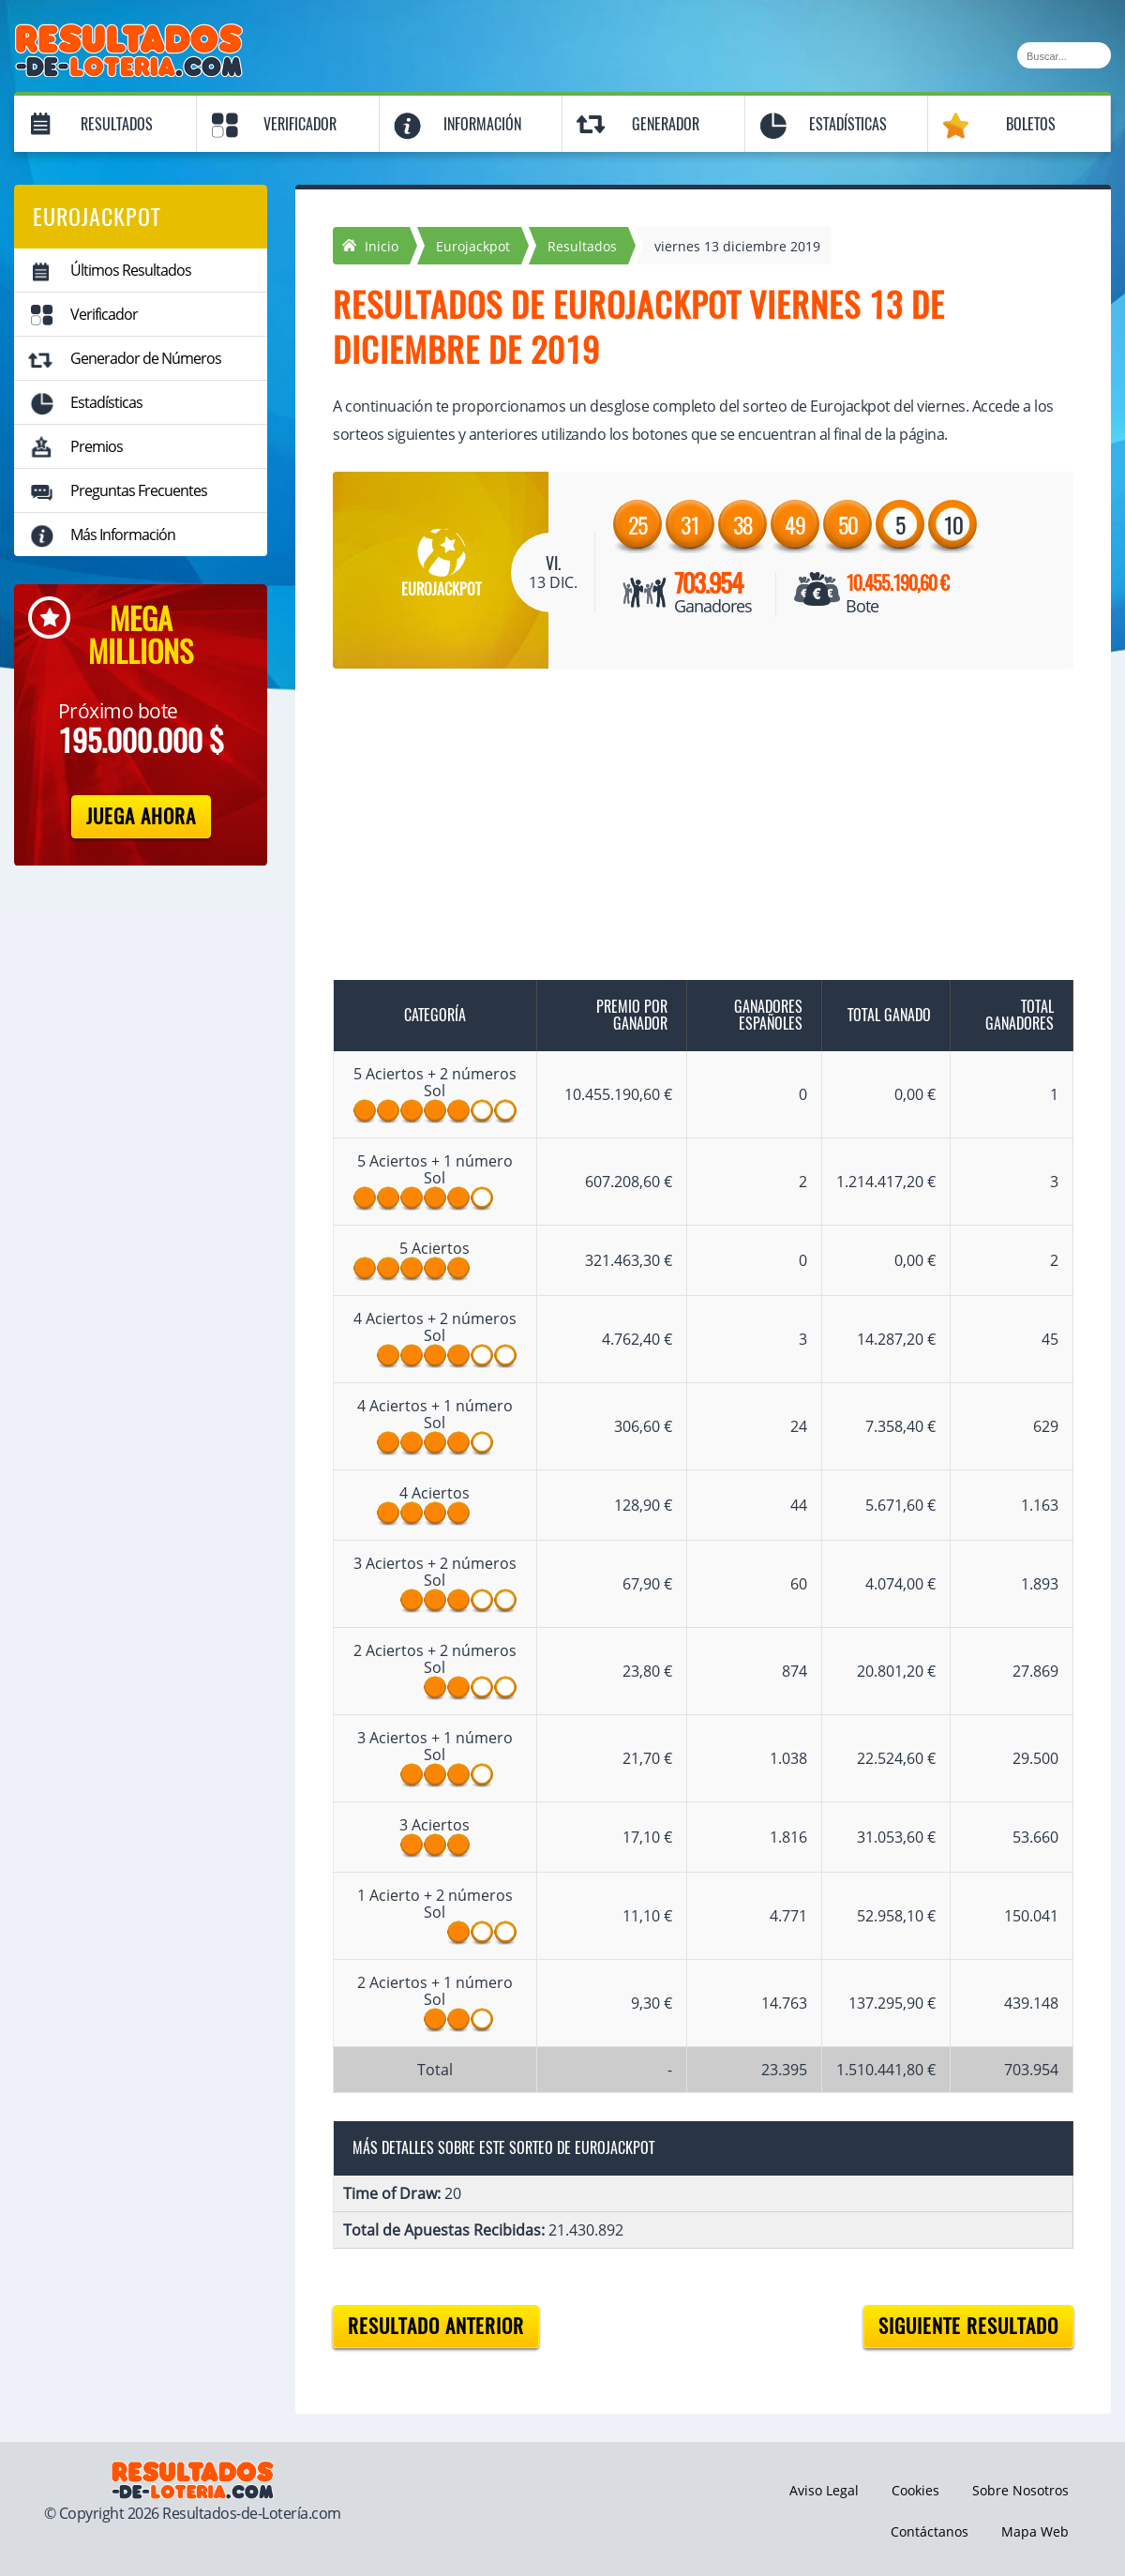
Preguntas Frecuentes (138, 490)
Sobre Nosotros (1020, 2490)
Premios (96, 446)
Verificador (300, 124)
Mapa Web (1035, 2531)
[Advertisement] (684, 828)
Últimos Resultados (130, 270)
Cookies (915, 2490)
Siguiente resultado (968, 2326)
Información (482, 124)
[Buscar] (1064, 55)
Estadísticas (848, 124)
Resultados (117, 124)
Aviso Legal (824, 2490)
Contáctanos (929, 2531)
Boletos (1031, 124)
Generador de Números (145, 358)
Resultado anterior (436, 2326)
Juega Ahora (141, 816)
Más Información (122, 534)
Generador (665, 124)
